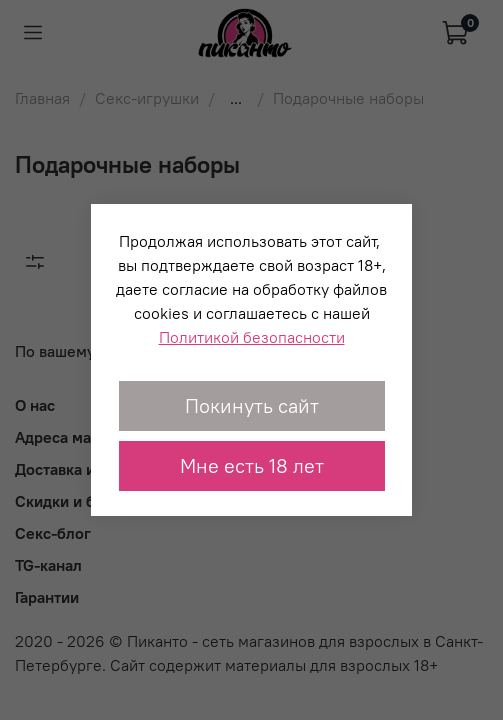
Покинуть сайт (252, 405)
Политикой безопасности (252, 337)
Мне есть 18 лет (252, 465)
